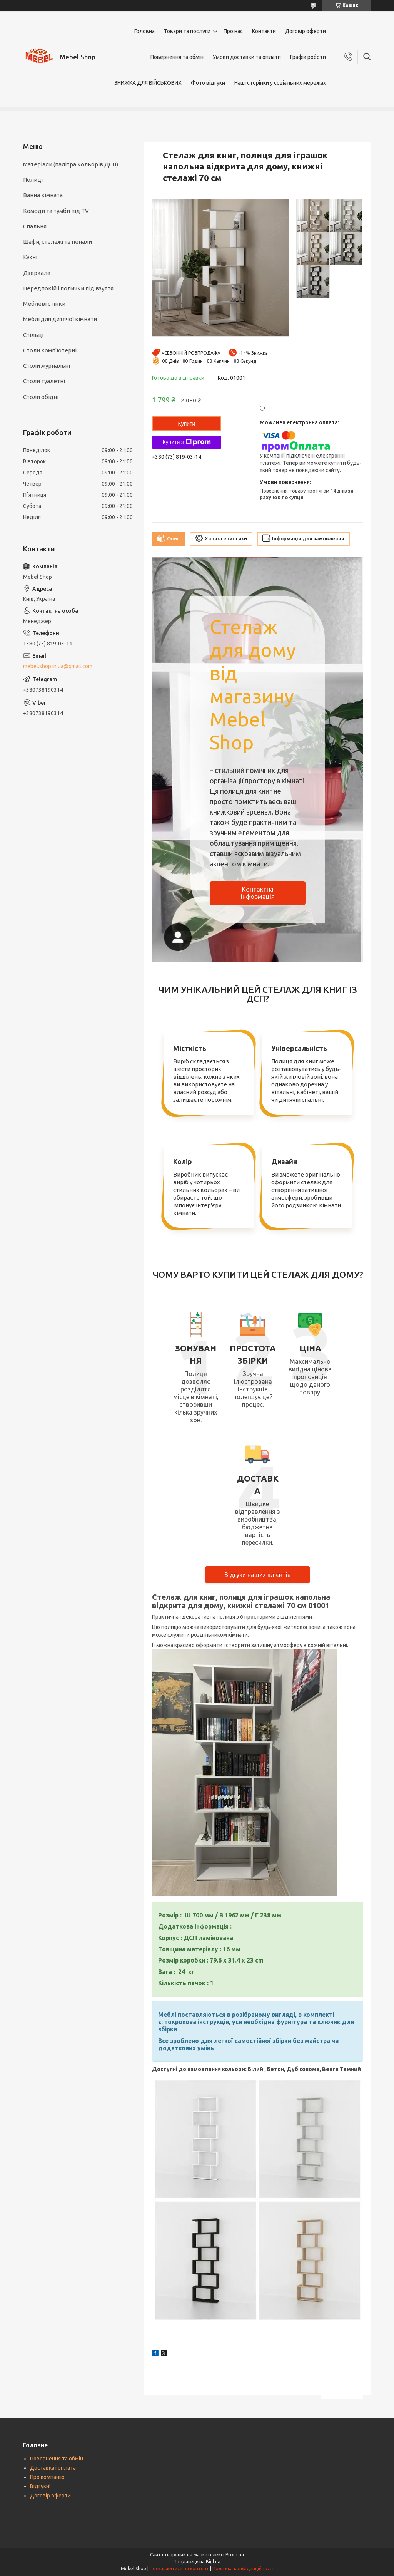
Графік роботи (308, 57)
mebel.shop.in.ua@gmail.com (57, 666)
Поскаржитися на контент (179, 2568)
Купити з (186, 442)
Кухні (30, 257)
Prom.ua (234, 2554)
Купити (186, 424)
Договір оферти (305, 31)
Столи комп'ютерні (50, 350)
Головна (144, 31)
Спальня (35, 226)
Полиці (33, 179)
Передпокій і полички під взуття (68, 288)
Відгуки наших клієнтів (257, 1574)
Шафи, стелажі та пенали (57, 241)
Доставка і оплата (53, 2468)
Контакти (264, 31)
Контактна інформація (258, 893)
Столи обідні (40, 397)
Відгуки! (40, 2486)
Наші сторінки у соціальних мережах (280, 83)
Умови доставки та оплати (247, 57)
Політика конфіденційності (243, 2568)
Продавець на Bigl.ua (197, 2561)
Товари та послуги (187, 31)
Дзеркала (36, 273)
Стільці (33, 335)
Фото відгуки (208, 83)
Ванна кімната (43, 195)
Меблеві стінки (44, 303)
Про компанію (47, 2477)
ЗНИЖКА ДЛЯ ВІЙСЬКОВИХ (148, 83)
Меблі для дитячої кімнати (60, 319)
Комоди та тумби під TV (56, 211)
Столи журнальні (46, 365)
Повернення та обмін (177, 57)
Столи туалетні (44, 381)
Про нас (233, 31)
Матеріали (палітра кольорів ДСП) (70, 164)
